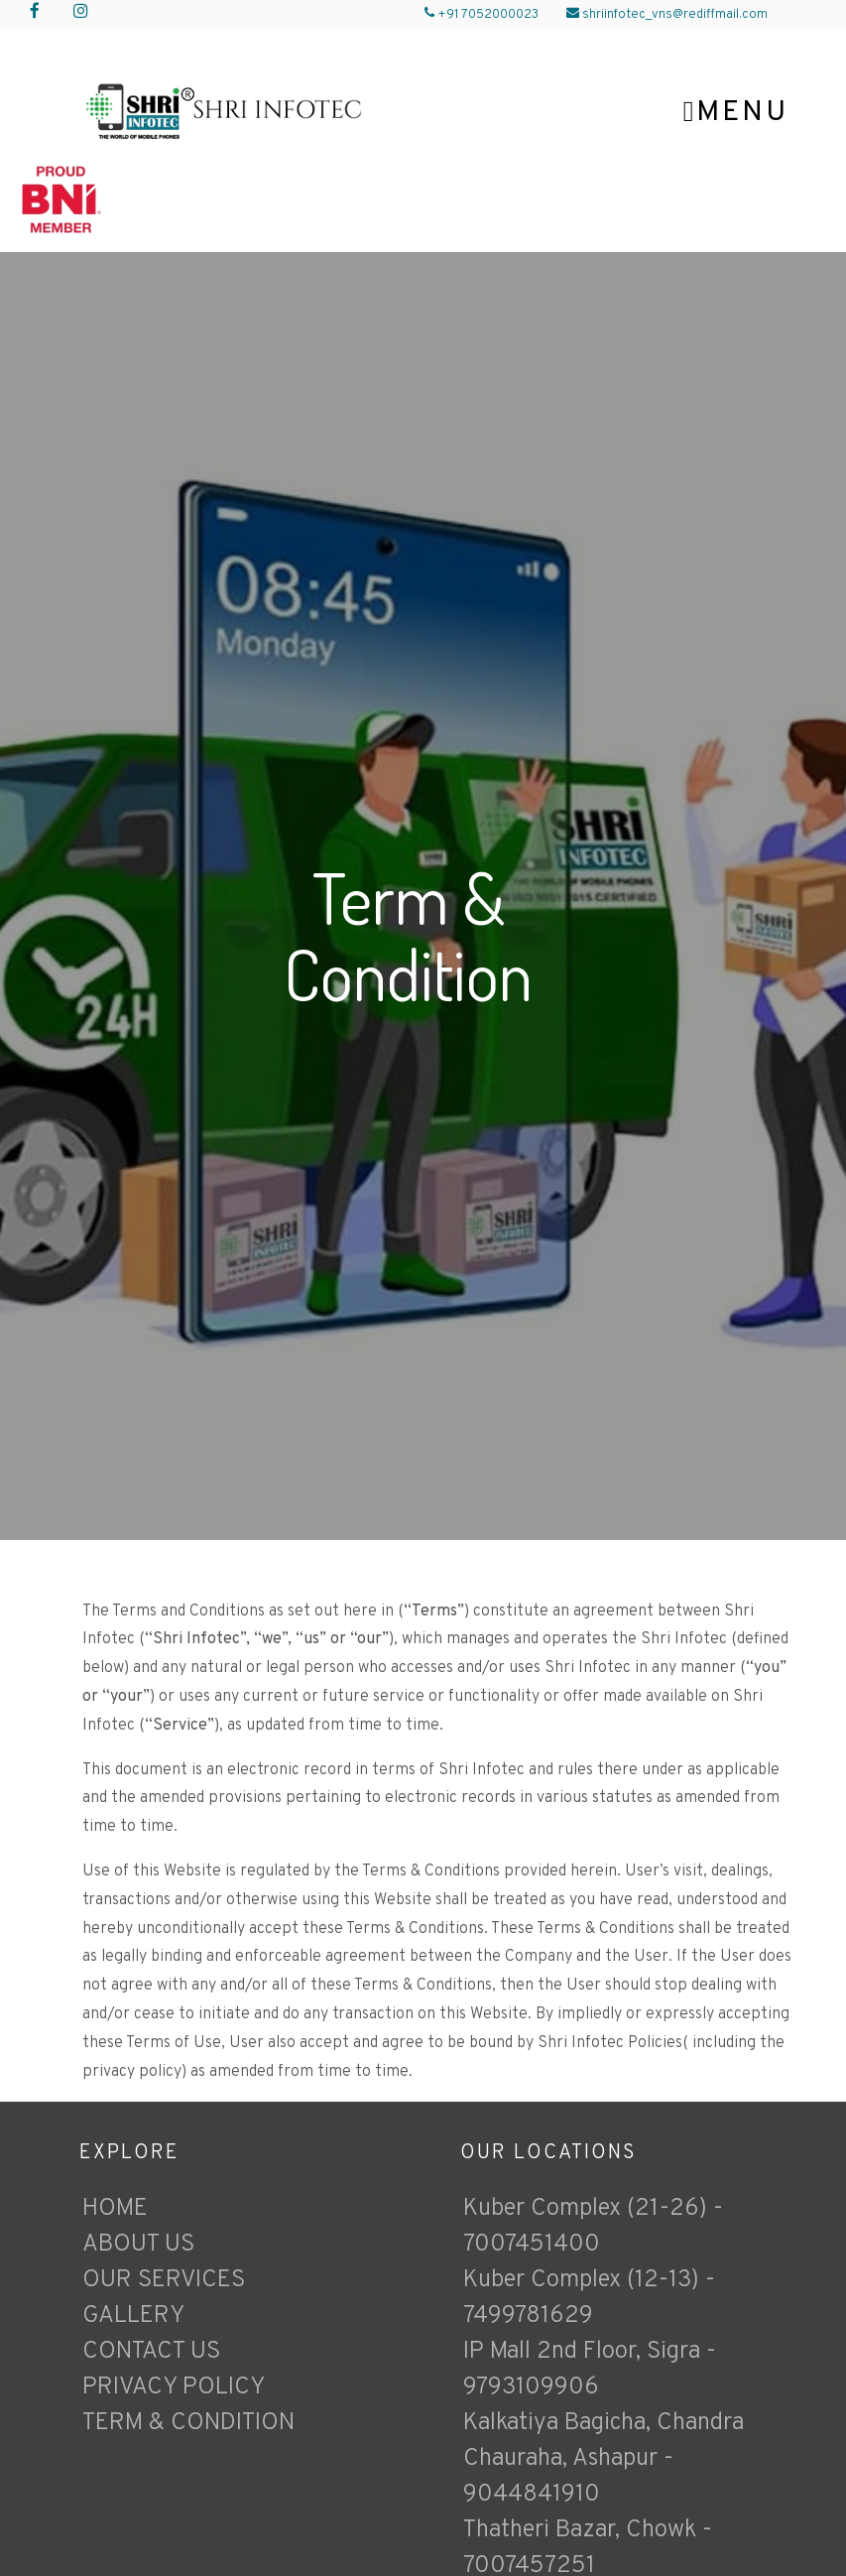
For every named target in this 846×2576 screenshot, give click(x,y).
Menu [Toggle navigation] (735, 112)
